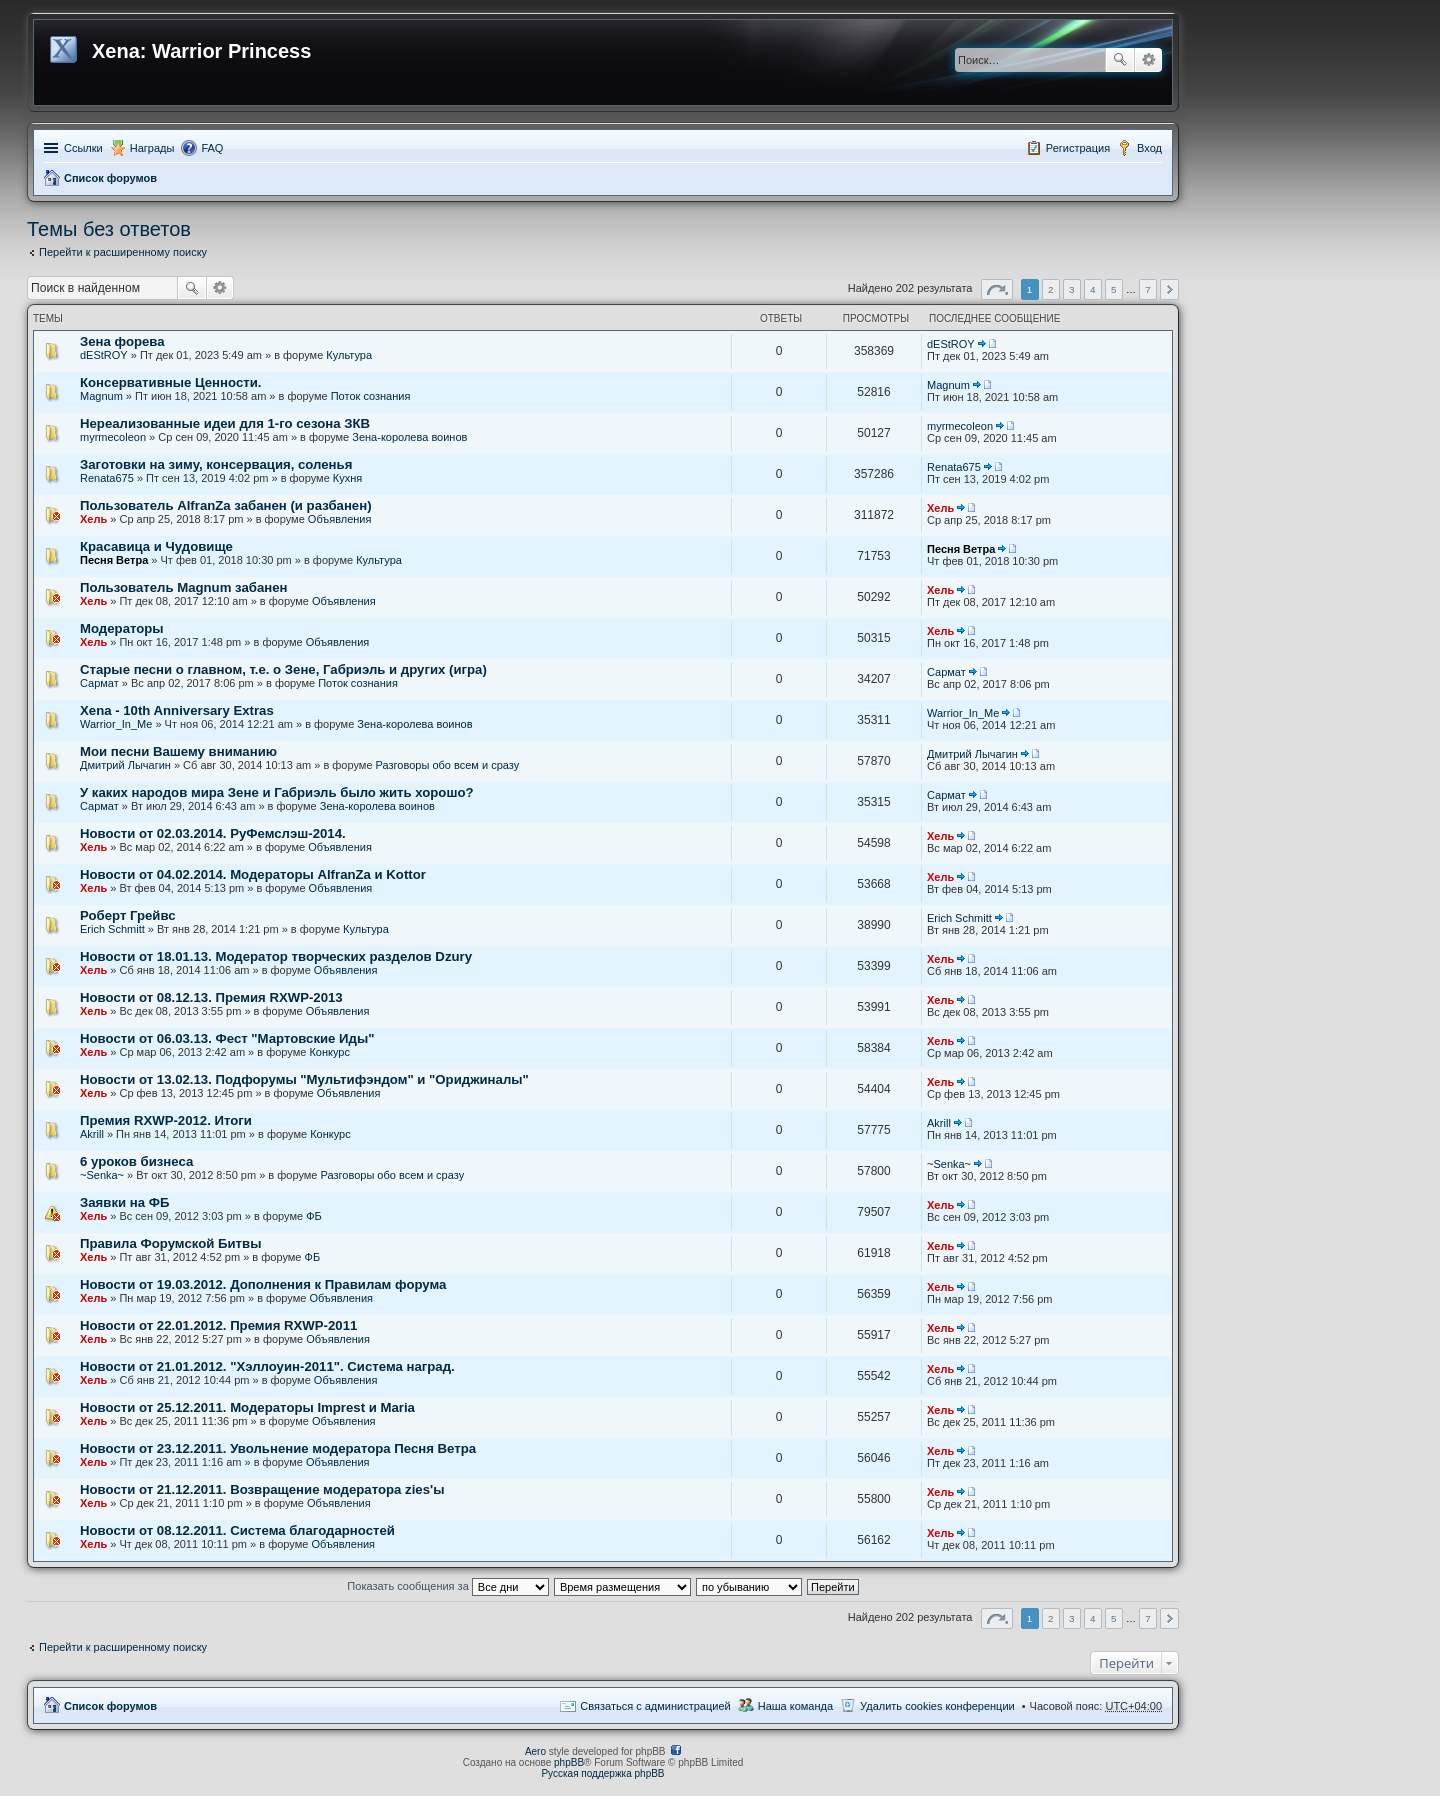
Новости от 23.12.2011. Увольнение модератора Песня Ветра (278, 1448)
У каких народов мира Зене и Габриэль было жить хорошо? (277, 792)
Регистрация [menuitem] (1078, 148)
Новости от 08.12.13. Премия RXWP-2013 (211, 997)
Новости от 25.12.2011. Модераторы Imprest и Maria (247, 1407)
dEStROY (104, 355)
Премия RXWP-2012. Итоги (166, 1120)
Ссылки (83, 148)
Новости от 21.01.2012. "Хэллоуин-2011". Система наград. (267, 1366)
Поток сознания (371, 396)
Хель (93, 519)
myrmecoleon (113, 437)
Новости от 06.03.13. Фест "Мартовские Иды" (227, 1038)
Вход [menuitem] (1149, 148)
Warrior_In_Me (116, 724)
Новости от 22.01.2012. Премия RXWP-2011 (218, 1325)
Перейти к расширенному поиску (123, 252)
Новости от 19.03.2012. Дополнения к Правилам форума (263, 1284)
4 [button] (1093, 289)
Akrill (92, 1134)
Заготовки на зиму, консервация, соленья (216, 464)
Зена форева (122, 341)
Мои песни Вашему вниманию (178, 751)
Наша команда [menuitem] (795, 1706)
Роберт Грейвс (128, 915)
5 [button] (1114, 289)
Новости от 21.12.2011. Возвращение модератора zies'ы (262, 1489)
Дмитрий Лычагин (125, 765)
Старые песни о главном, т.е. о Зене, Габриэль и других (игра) (283, 669)
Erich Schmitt (112, 929)
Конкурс (329, 1052)
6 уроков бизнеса (136, 1161)
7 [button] (1148, 289)
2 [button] (1051, 289)
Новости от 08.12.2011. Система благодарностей (237, 1530)
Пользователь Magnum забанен (184, 587)
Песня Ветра (114, 560)
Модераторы (122, 628)
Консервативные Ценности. (170, 382)
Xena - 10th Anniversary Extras (177, 710)
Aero (535, 1751)
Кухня (347, 478)
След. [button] (1169, 289)
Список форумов (110, 178)
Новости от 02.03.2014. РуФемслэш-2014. (213, 833)
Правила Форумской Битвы (170, 1243)
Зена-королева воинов (409, 437)
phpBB (569, 1762)
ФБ (314, 1216)
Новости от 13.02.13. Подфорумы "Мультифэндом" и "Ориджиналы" (304, 1079)
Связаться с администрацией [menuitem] (655, 1706)
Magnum (101, 396)
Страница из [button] (997, 289)
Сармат (99, 683)
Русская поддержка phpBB (602, 1773)
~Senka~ (102, 1175)
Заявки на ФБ (124, 1202)
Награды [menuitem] (152, 148)
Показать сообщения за (447, 1586)
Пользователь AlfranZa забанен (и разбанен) (226, 505)
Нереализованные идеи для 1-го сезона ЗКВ (225, 423)
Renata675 (107, 478)
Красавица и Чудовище (156, 546)
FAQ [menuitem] (212, 148)
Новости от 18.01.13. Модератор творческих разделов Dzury (276, 956)
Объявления (340, 519)
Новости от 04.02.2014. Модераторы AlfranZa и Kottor (253, 874)
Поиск (1120, 60)
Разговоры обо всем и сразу (448, 765)
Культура (349, 355)
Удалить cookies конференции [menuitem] (937, 1706)
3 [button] (1072, 289)
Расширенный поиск (1148, 60)
